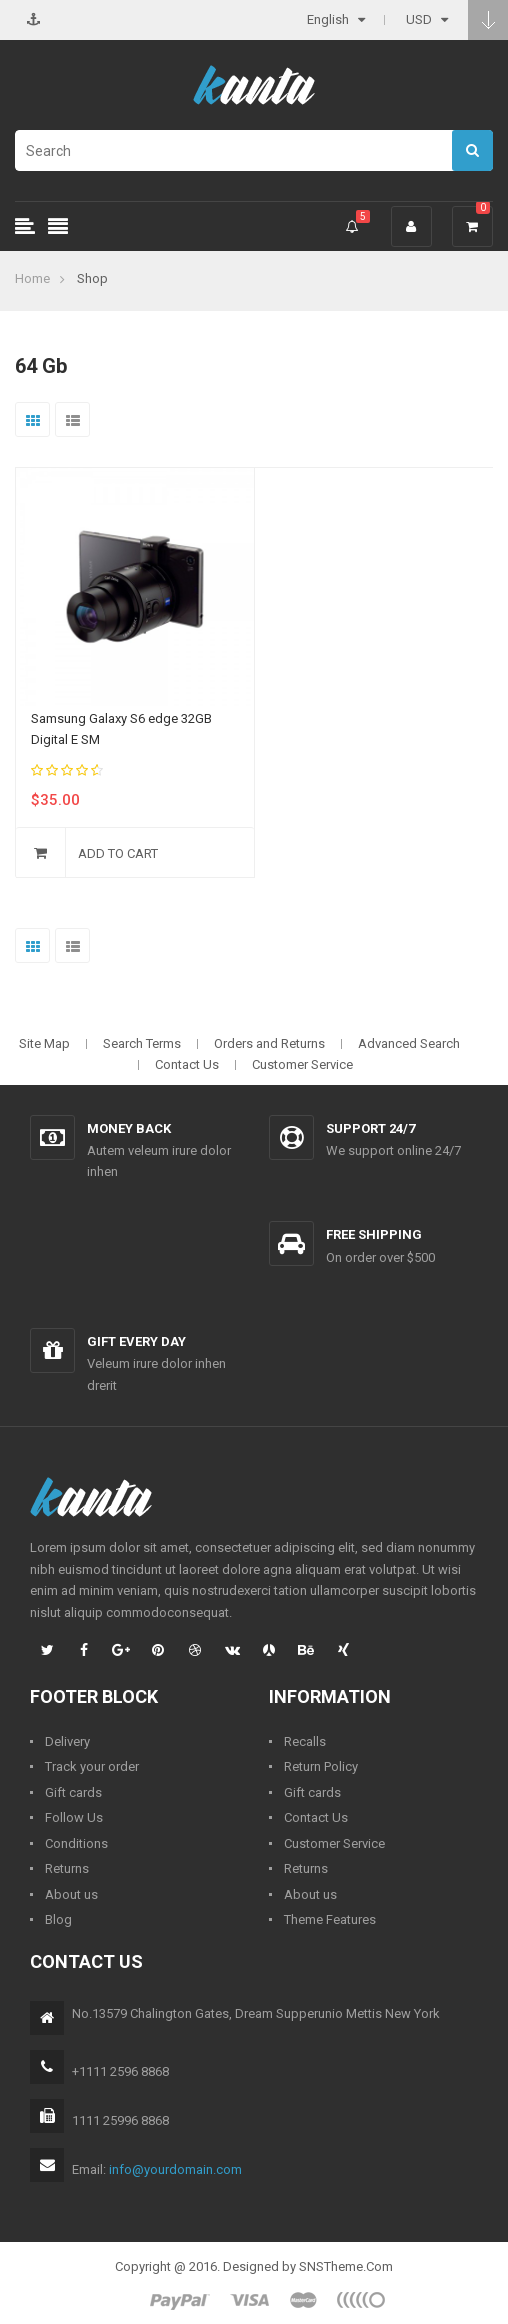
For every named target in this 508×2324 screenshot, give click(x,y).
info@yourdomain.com (175, 2169)
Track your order (92, 1766)
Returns (67, 1868)
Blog (58, 1919)
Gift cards (73, 1792)
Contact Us (187, 1064)
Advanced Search (409, 1043)
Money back (129, 1128)
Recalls (305, 1741)
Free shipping (374, 1234)
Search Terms (142, 1043)
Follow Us (74, 1817)
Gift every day (136, 1341)
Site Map (44, 1043)
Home (32, 278)
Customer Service (302, 1064)
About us (71, 1894)
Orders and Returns (269, 1043)
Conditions (76, 1843)
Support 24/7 (370, 1128)
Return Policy (321, 1766)
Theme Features (330, 1919)
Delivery (67, 1741)
